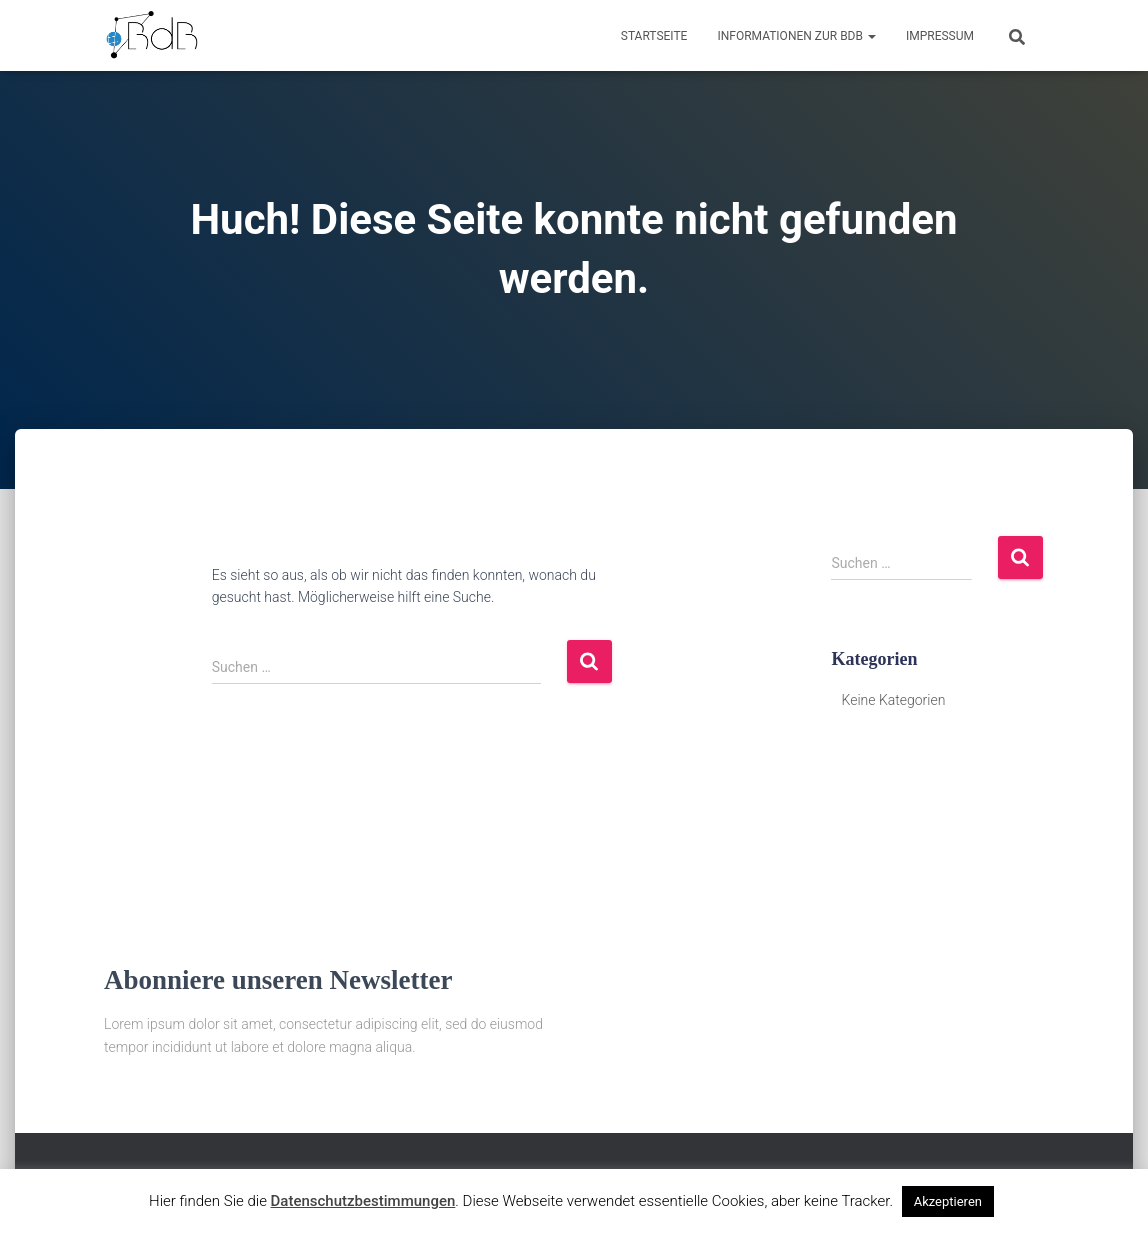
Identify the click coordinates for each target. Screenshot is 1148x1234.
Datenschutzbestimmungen (363, 1201)
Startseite (654, 36)
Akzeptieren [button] (948, 1201)
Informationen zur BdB (796, 36)
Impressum (940, 36)
